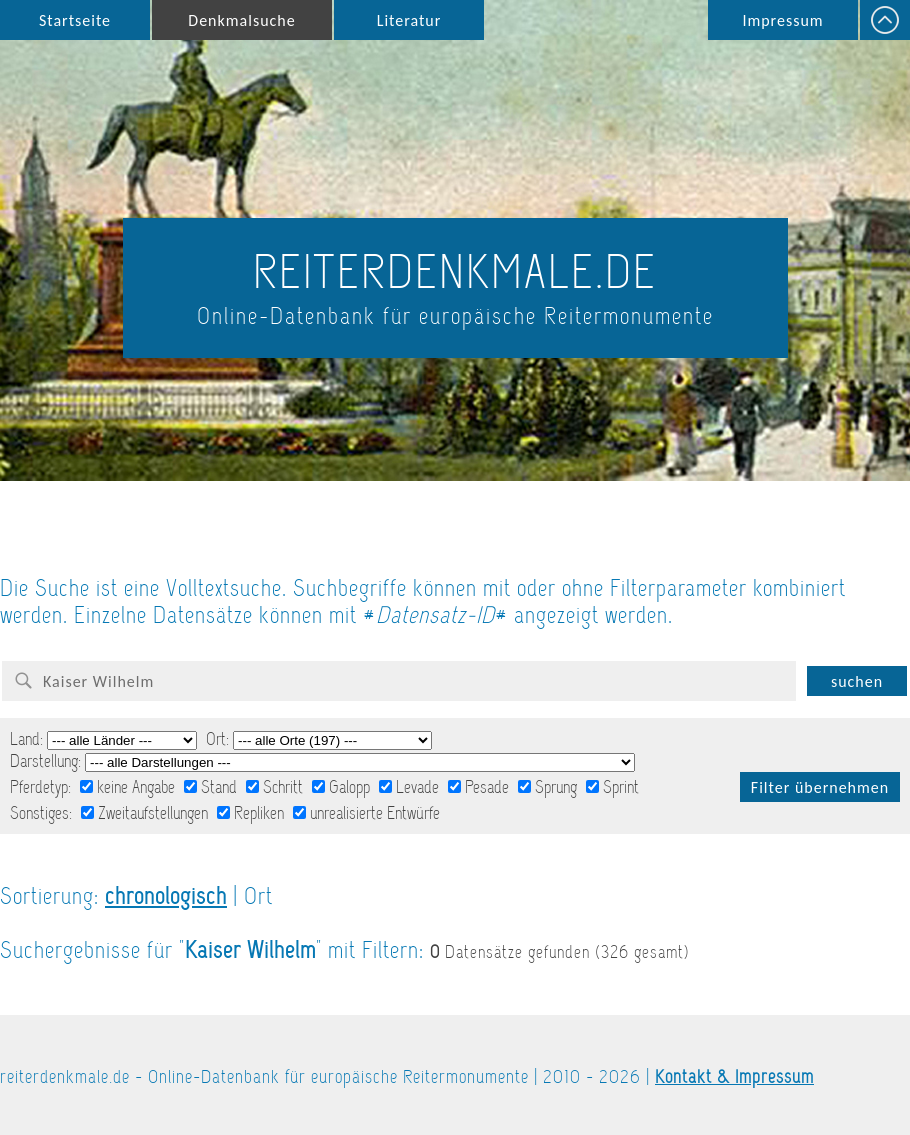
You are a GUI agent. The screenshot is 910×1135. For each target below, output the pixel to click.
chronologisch (166, 896)
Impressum (782, 20)
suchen (857, 681)
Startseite (75, 20)
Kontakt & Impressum (734, 1077)
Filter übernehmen (820, 787)
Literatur (409, 20)
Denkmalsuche (241, 20)
